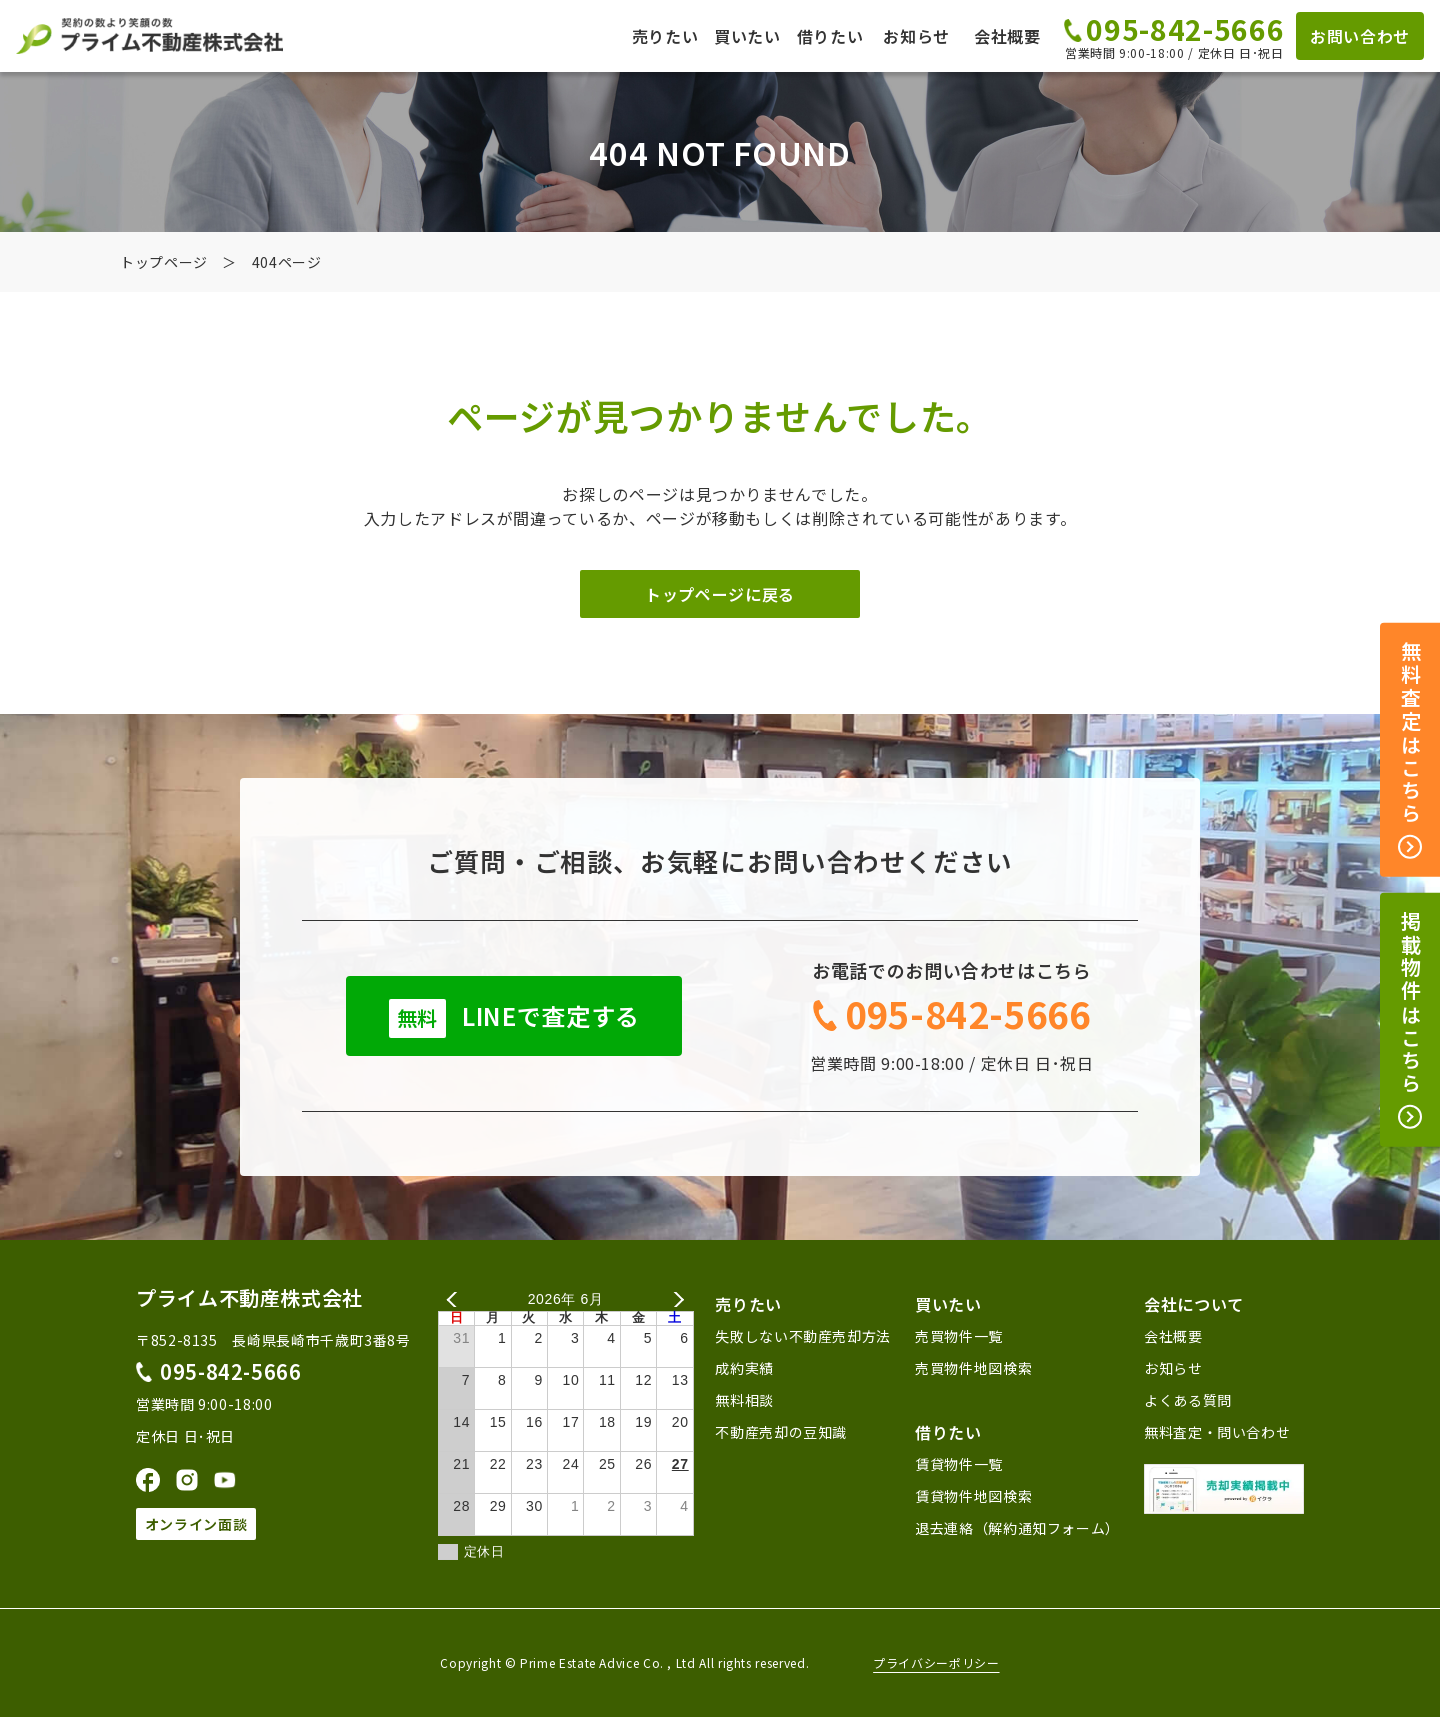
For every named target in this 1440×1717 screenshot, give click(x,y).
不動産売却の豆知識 (781, 1432)
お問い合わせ (1360, 36)
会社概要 (1007, 36)
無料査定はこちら (1410, 750)
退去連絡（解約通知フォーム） (1017, 1528)
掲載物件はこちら (1410, 1020)
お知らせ (916, 36)
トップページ (164, 262)
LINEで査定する (514, 1018)
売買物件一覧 (959, 1336)
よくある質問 (1188, 1400)
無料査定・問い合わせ (1217, 1432)
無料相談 (744, 1400)
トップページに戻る (720, 594)
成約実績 (744, 1368)
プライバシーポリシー (936, 1663)
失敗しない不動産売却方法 (803, 1336)
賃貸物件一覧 (959, 1464)
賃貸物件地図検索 (973, 1496)
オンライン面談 (196, 1524)
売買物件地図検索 (973, 1368)
